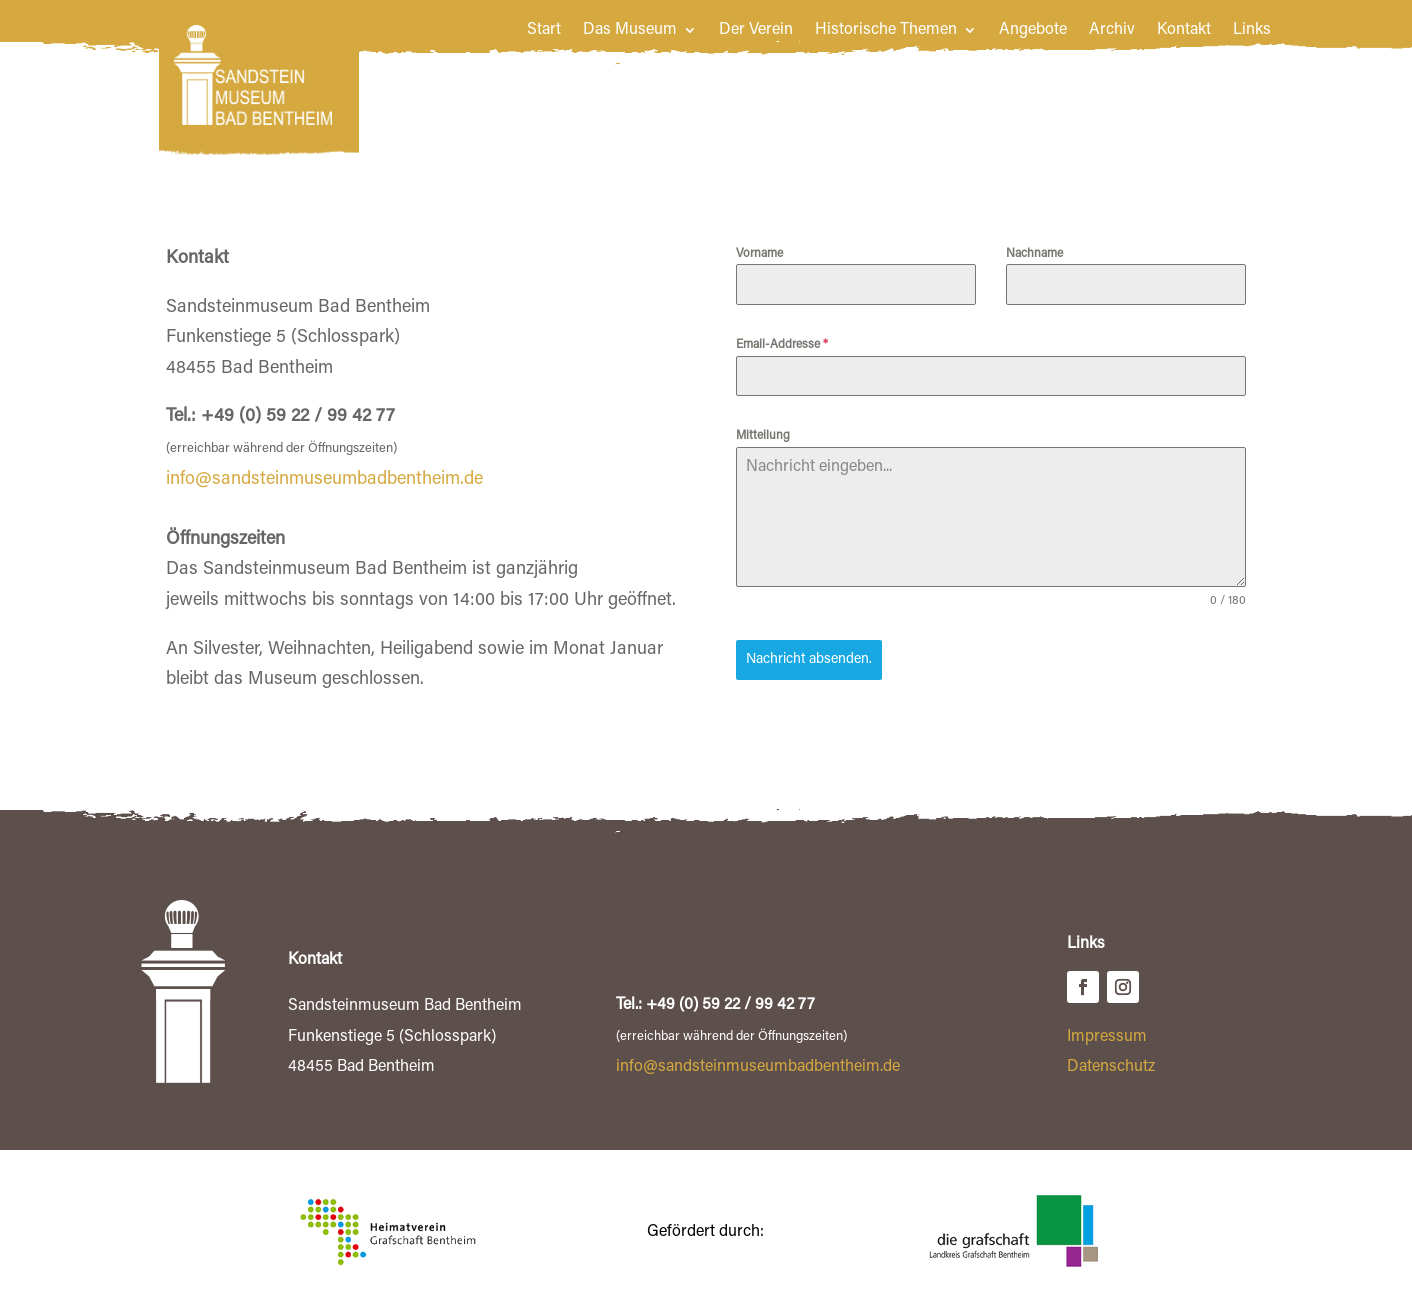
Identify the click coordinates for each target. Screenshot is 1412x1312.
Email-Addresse (782, 345)
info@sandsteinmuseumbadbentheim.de (324, 480)
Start (544, 30)
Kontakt (1184, 30)
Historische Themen (886, 30)
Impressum (1107, 1035)
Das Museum (630, 30)
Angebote (1033, 30)
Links (1252, 30)
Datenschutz (1111, 1065)
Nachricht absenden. (809, 660)
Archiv (1112, 30)
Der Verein (756, 30)
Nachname (1034, 254)
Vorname (759, 254)
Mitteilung (763, 436)
